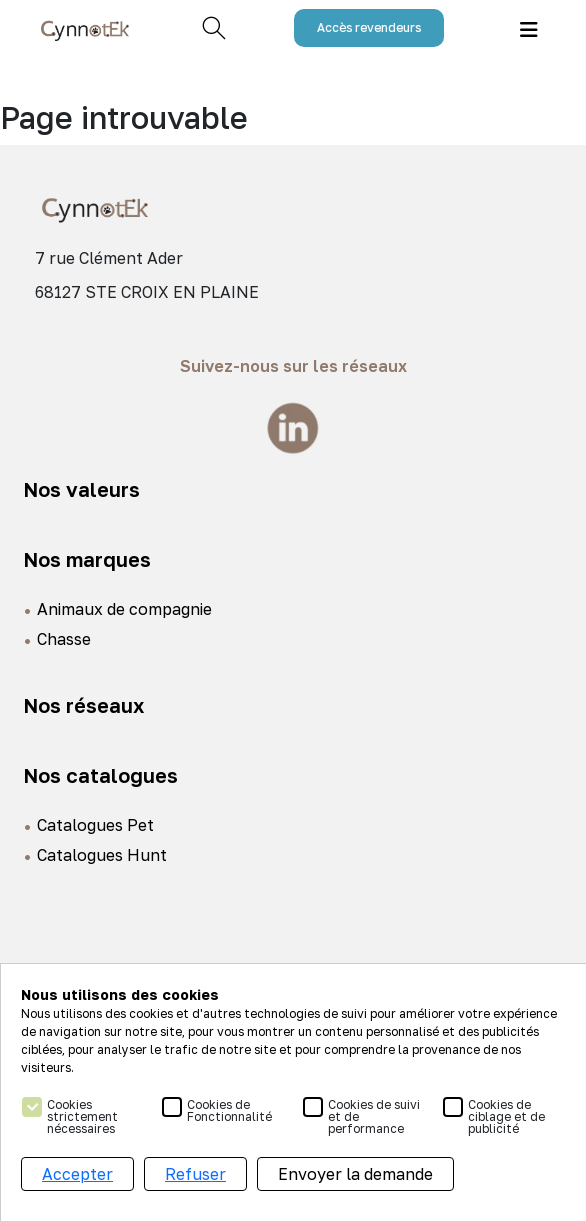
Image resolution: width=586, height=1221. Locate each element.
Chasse (64, 639)
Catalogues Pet (95, 825)
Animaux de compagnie (124, 609)
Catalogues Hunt (102, 855)
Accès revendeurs (369, 27)
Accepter (77, 1174)
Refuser (195, 1174)
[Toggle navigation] (529, 28)
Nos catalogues (100, 775)
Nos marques (87, 559)
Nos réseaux (83, 705)
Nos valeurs (81, 489)
